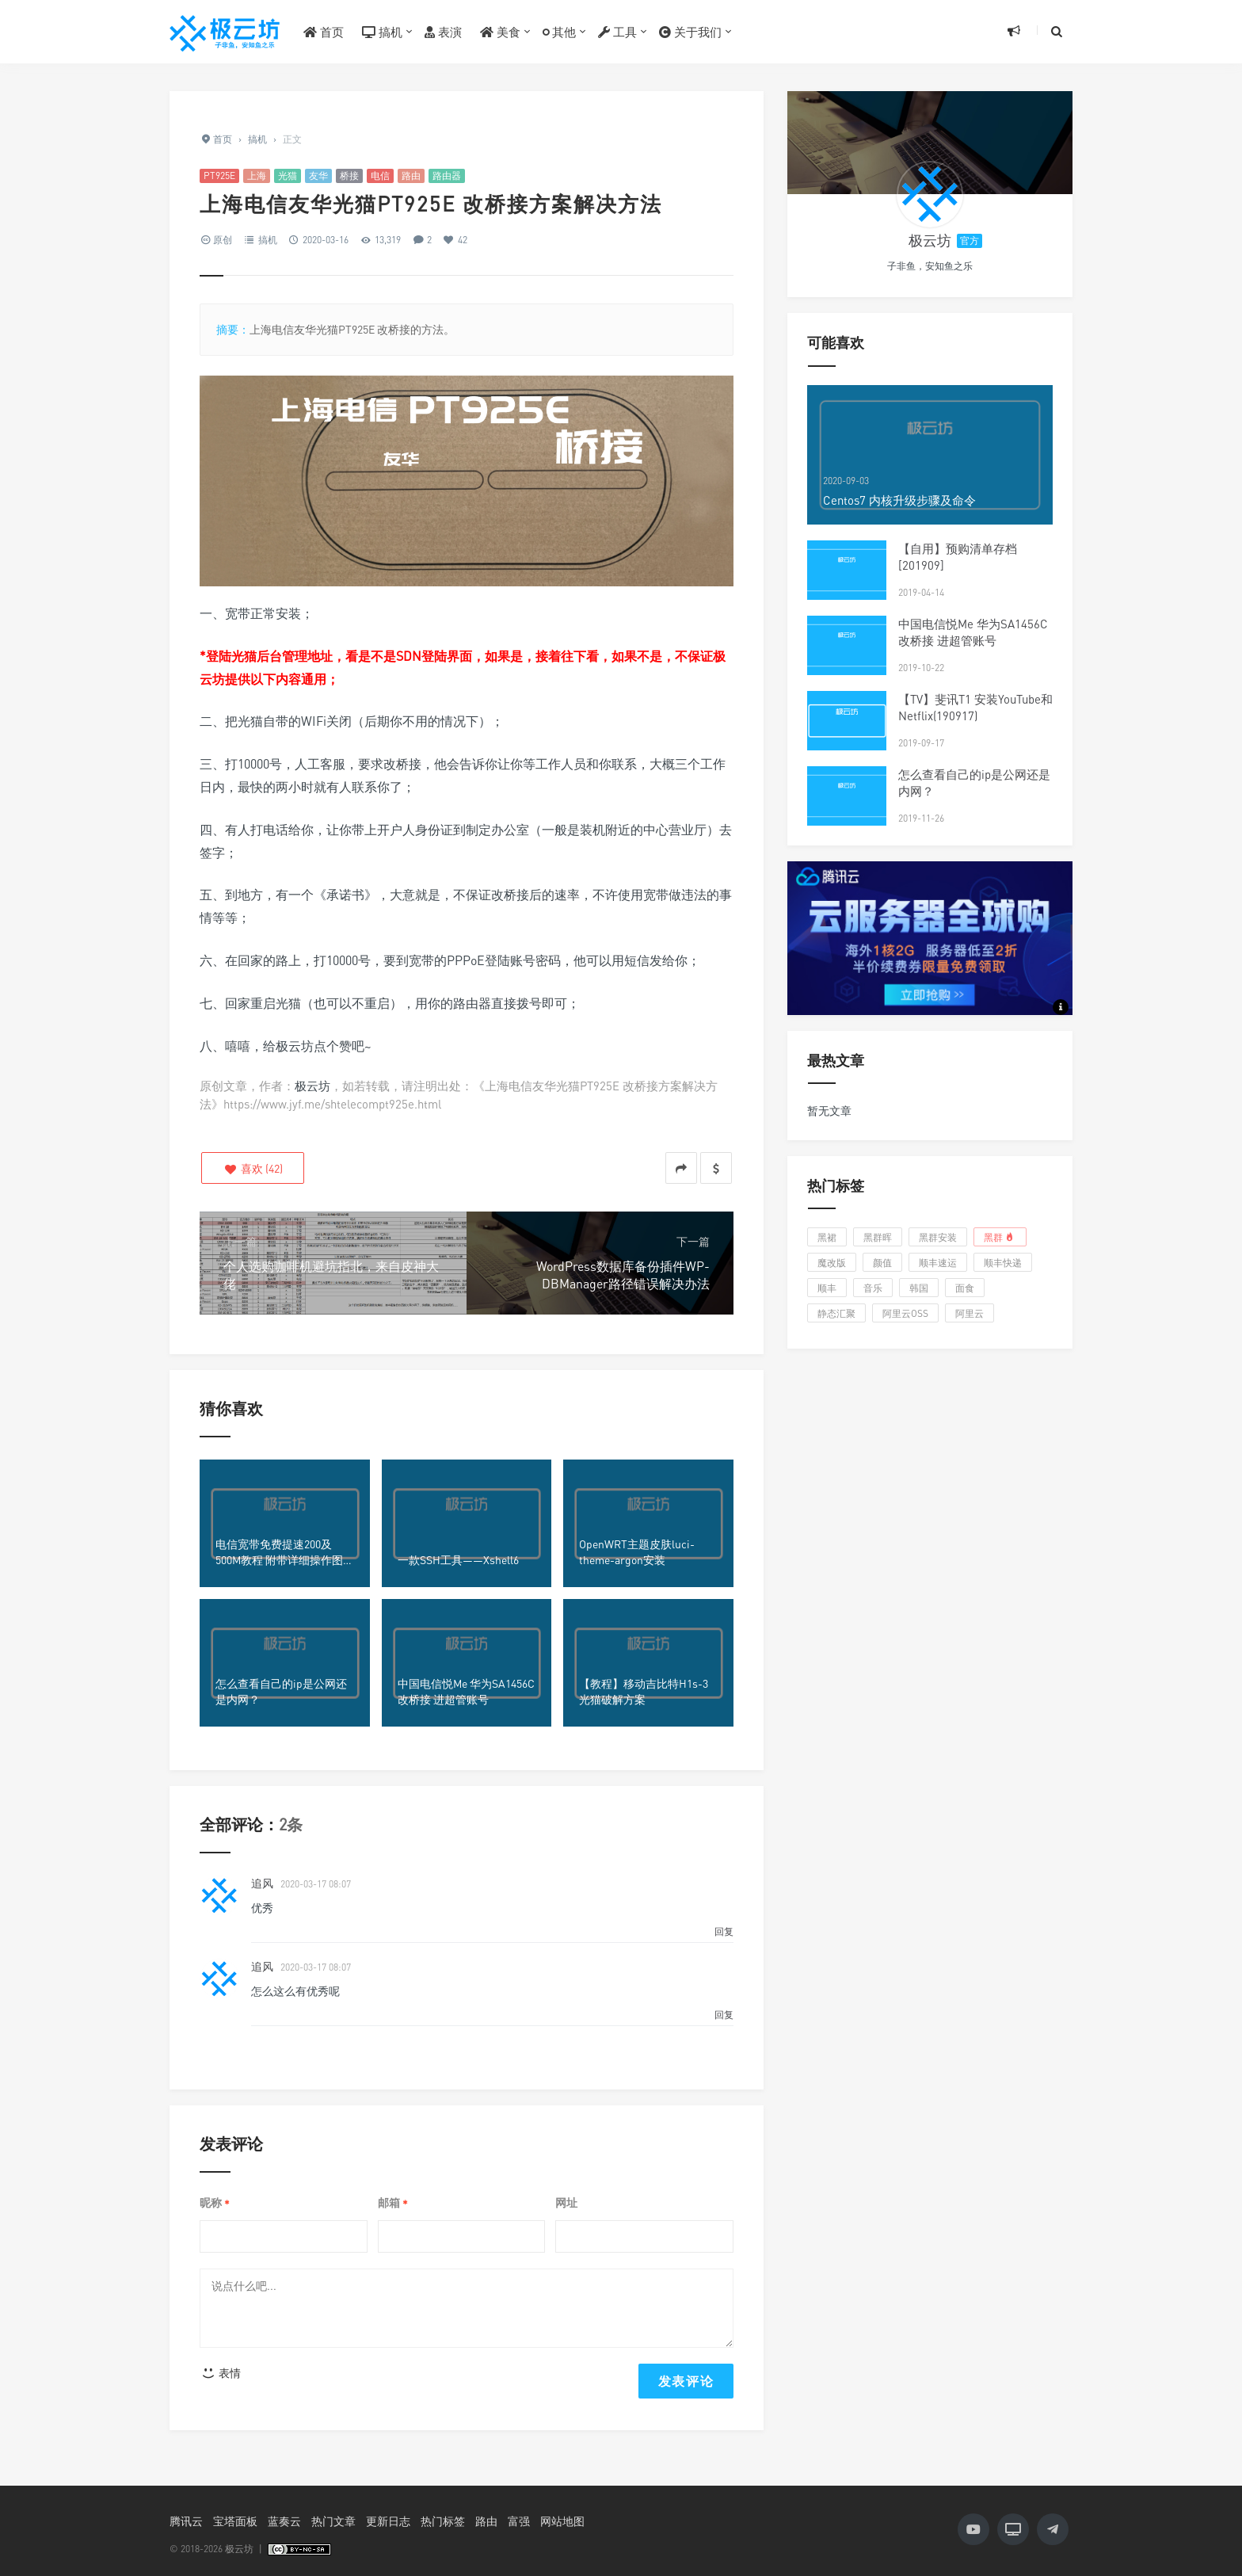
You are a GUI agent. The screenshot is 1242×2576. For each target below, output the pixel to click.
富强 (519, 2521)
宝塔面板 (235, 2521)
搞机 (382, 32)
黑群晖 (877, 1237)
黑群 (1000, 1237)
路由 (411, 175)
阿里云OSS (905, 1313)
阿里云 (969, 1313)
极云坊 (312, 1085)
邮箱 (393, 2203)
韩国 (918, 1288)
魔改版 (831, 1263)
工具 (617, 32)
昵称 (215, 2203)
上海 (256, 175)
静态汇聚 (836, 1313)
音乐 (872, 1288)
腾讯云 (186, 2521)
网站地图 (562, 2521)
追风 (262, 1883)
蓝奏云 (284, 2521)
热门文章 (333, 2521)
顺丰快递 (1003, 1263)
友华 (318, 175)
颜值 (882, 1263)
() (253, 1168)
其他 (559, 32)
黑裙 (826, 1237)
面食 (964, 1288)
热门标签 (443, 2521)
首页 (323, 32)
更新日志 (388, 2521)
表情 (220, 2372)
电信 (380, 175)
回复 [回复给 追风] (723, 1931)
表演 (443, 32)
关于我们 (690, 32)
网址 (566, 2202)
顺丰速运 (938, 1263)
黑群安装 (938, 1237)
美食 (500, 32)
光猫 (287, 175)
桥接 (349, 175)
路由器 (446, 175)
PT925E (219, 175)
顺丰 (826, 1288)
